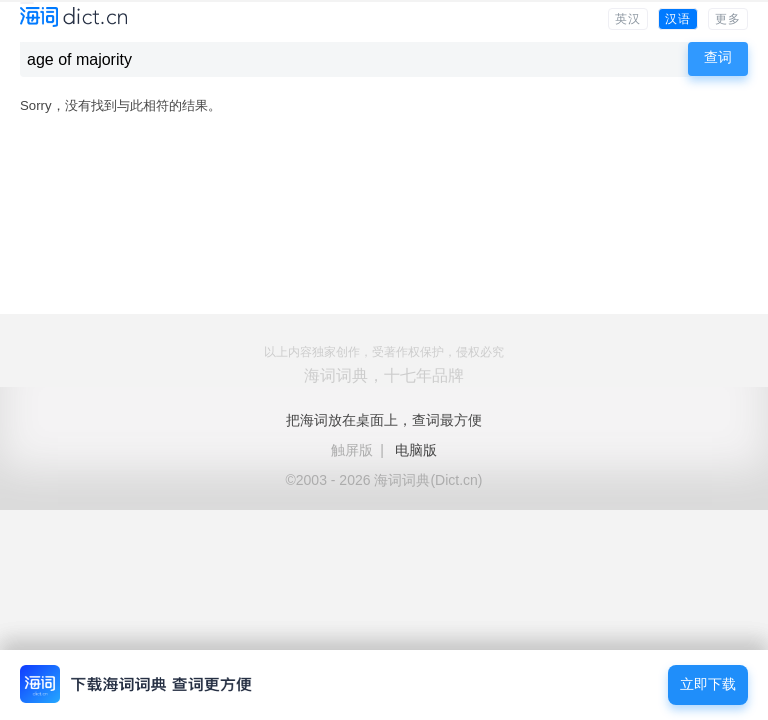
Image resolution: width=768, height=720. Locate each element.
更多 (728, 19)
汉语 (678, 19)
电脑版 (416, 450)
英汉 (628, 19)
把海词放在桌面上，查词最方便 (384, 420)
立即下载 (708, 684)
